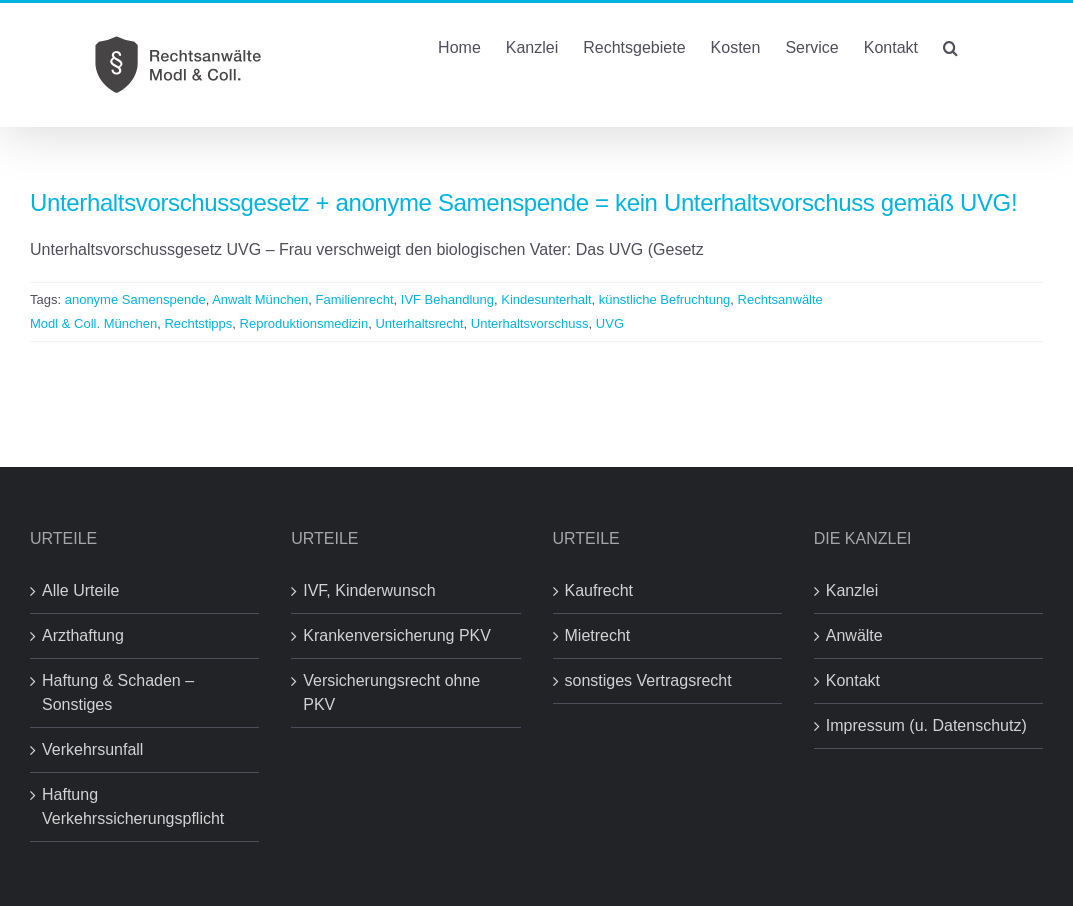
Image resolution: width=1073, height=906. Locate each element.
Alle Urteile (80, 590)
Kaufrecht (599, 590)
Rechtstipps (198, 323)
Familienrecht (355, 299)
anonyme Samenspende (135, 299)
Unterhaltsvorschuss (530, 323)
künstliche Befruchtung (665, 299)
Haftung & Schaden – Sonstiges (118, 692)
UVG (610, 323)
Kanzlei (852, 590)
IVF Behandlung (447, 299)
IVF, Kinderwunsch (369, 590)
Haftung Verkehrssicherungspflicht (133, 806)
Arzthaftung (83, 635)
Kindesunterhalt (546, 299)
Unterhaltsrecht (419, 323)
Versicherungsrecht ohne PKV (391, 692)
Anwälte (854, 635)
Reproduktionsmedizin (304, 323)
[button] (950, 46)
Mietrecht (598, 635)
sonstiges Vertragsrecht (648, 680)
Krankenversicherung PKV (397, 635)
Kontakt (853, 680)
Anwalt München (260, 299)
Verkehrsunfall (92, 749)
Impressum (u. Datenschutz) (926, 725)
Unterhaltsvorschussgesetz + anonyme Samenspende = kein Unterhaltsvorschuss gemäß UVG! (523, 202)
